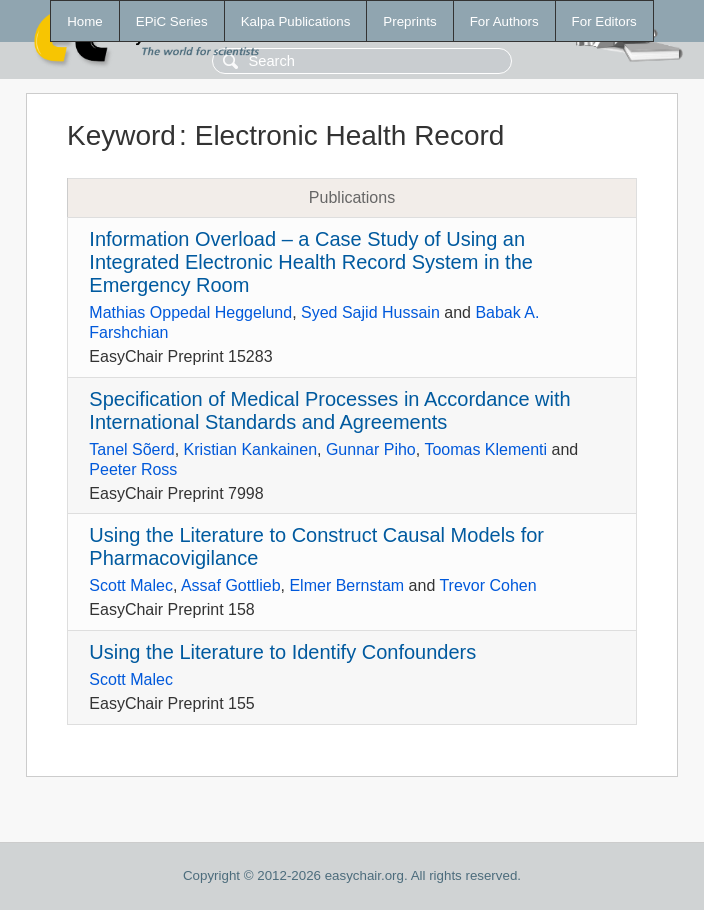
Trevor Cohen (487, 585)
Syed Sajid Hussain (370, 312)
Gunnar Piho (371, 449)
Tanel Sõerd (131, 449)
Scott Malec (131, 585)
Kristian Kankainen (250, 449)
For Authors (504, 21)
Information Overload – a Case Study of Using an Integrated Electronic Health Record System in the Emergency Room (311, 262)
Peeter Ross (133, 469)
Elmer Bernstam (346, 585)
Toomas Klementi (485, 449)
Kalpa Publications (296, 21)
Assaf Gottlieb (231, 585)
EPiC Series (172, 21)
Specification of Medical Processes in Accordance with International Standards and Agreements (329, 410)
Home (85, 21)
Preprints (409, 21)
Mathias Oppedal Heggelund (190, 312)
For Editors (604, 21)
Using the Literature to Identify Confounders (282, 652)
